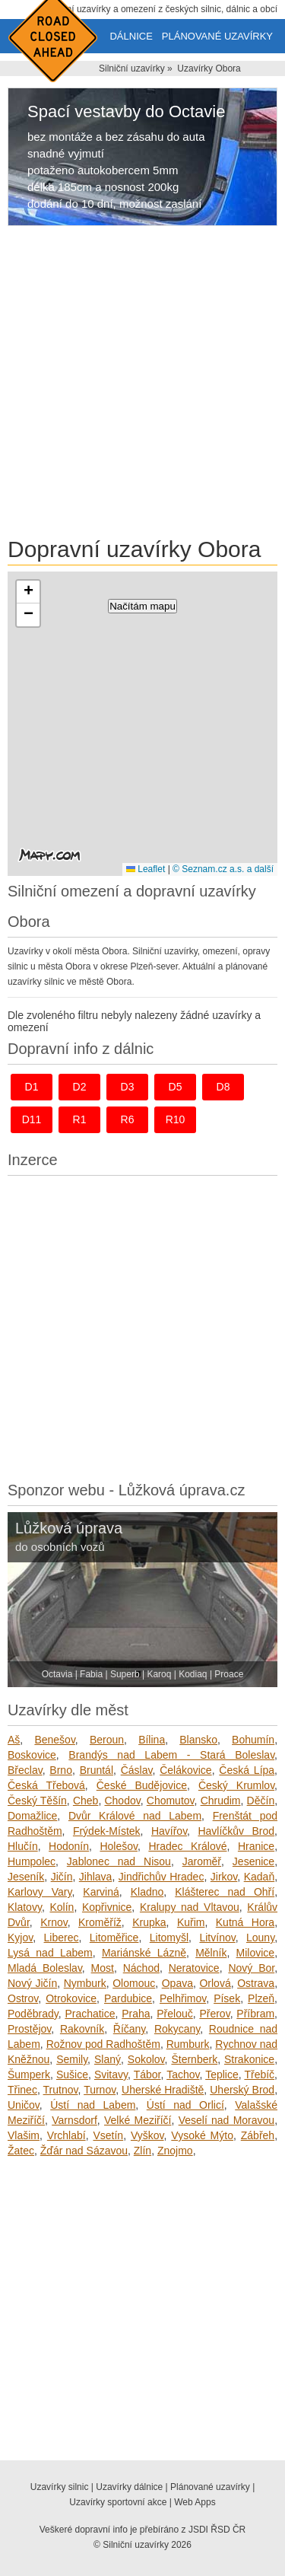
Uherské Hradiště (163, 2090)
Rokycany (177, 2029)
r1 (80, 1119)
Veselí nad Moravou (226, 2120)
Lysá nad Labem (50, 1953)
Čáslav (137, 1770)
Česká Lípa (246, 1770)
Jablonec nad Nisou (119, 1861)
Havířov (169, 1831)
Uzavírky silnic (59, 2487)
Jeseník (26, 1877)
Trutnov (60, 2090)
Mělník (210, 1953)
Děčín (261, 1800)
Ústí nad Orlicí (185, 2105)
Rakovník (82, 2029)
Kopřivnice (106, 1907)
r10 (175, 1119)
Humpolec (31, 1861)
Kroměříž (100, 1922)
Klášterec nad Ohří (224, 1892)
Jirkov (224, 1877)
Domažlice (32, 1816)
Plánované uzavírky (217, 36)
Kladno (147, 1892)
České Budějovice (142, 1785)
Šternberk (194, 2059)
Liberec (61, 1937)
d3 (128, 1087)
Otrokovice (71, 1998)
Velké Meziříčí (138, 2120)
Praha (136, 2014)
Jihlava (95, 1877)
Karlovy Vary (39, 1892)
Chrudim (221, 1800)
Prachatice (90, 2014)
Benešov (54, 1740)
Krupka (149, 1922)
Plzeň (261, 1998)
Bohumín (253, 1740)
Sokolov (146, 2059)
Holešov (119, 1846)
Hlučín (23, 1846)
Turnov (100, 2090)
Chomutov (171, 1800)
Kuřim (191, 1922)
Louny (260, 1937)
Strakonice (249, 2059)
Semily (71, 2059)
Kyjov (20, 1937)
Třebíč (259, 2074)
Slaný (107, 2059)
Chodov (122, 1800)
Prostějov (29, 2029)
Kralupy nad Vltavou (189, 1907)
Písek (227, 1998)
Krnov (54, 1922)
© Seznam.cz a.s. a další (223, 869)
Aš (14, 1740)
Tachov (182, 2074)
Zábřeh (257, 2135)
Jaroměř (201, 1861)
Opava (177, 1983)
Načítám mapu (142, 606)
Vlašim (24, 2135)
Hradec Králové (187, 1846)
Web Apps (194, 2502)
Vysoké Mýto (202, 2135)
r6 (128, 1119)
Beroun (107, 1740)
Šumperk (29, 2074)
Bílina (151, 1740)
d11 (32, 1119)
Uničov (24, 2105)
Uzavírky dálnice (129, 2487)
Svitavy (111, 2074)
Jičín (62, 1877)
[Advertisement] (142, 384)
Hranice (256, 1846)
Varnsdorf (74, 2120)
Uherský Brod (242, 2090)
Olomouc (133, 1983)
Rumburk (188, 2044)
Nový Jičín (32, 1983)
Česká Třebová (46, 1785)
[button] (28, 592)
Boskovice (32, 1755)
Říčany (129, 2029)
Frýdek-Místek (107, 1831)
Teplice (222, 2074)
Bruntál (96, 1770)
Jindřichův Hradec (161, 1877)
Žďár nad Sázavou (84, 2151)
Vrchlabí (66, 2135)
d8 (223, 1087)
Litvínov (217, 1937)
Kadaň (259, 1877)
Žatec (21, 2151)
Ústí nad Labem (92, 2105)
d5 (175, 1087)
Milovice (255, 1953)
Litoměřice (114, 1937)
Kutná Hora (245, 1922)
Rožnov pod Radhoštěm (103, 2044)
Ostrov (23, 1998)
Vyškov (147, 2135)
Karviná (101, 1892)
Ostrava (255, 1983)
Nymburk (85, 1983)
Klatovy (25, 1907)
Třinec (22, 2090)
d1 (32, 1087)
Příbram (255, 2014)
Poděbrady (33, 2014)
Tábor (147, 2074)
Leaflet (145, 869)
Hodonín (69, 1846)
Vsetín (108, 2135)
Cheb (85, 1800)
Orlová (214, 1983)
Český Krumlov (236, 1785)
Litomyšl (169, 1937)
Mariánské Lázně (144, 1953)
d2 (80, 1087)
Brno (60, 1770)
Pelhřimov (183, 1998)
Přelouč (174, 2014)
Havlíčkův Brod (236, 1831)
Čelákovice (185, 1770)
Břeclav (25, 1770)
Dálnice (130, 36)
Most (102, 1968)
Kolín (61, 1907)
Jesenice (253, 1861)
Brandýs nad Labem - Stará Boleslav (171, 1755)
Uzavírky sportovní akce (117, 2502)
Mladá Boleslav (45, 1968)
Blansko (198, 1740)
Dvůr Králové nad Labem (134, 1816)
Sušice (72, 2074)
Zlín (142, 2151)
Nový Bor (251, 1968)
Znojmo (175, 2151)
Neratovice (194, 1968)
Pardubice (128, 1998)
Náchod (141, 1968)
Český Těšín (37, 1800)
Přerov (214, 2014)
